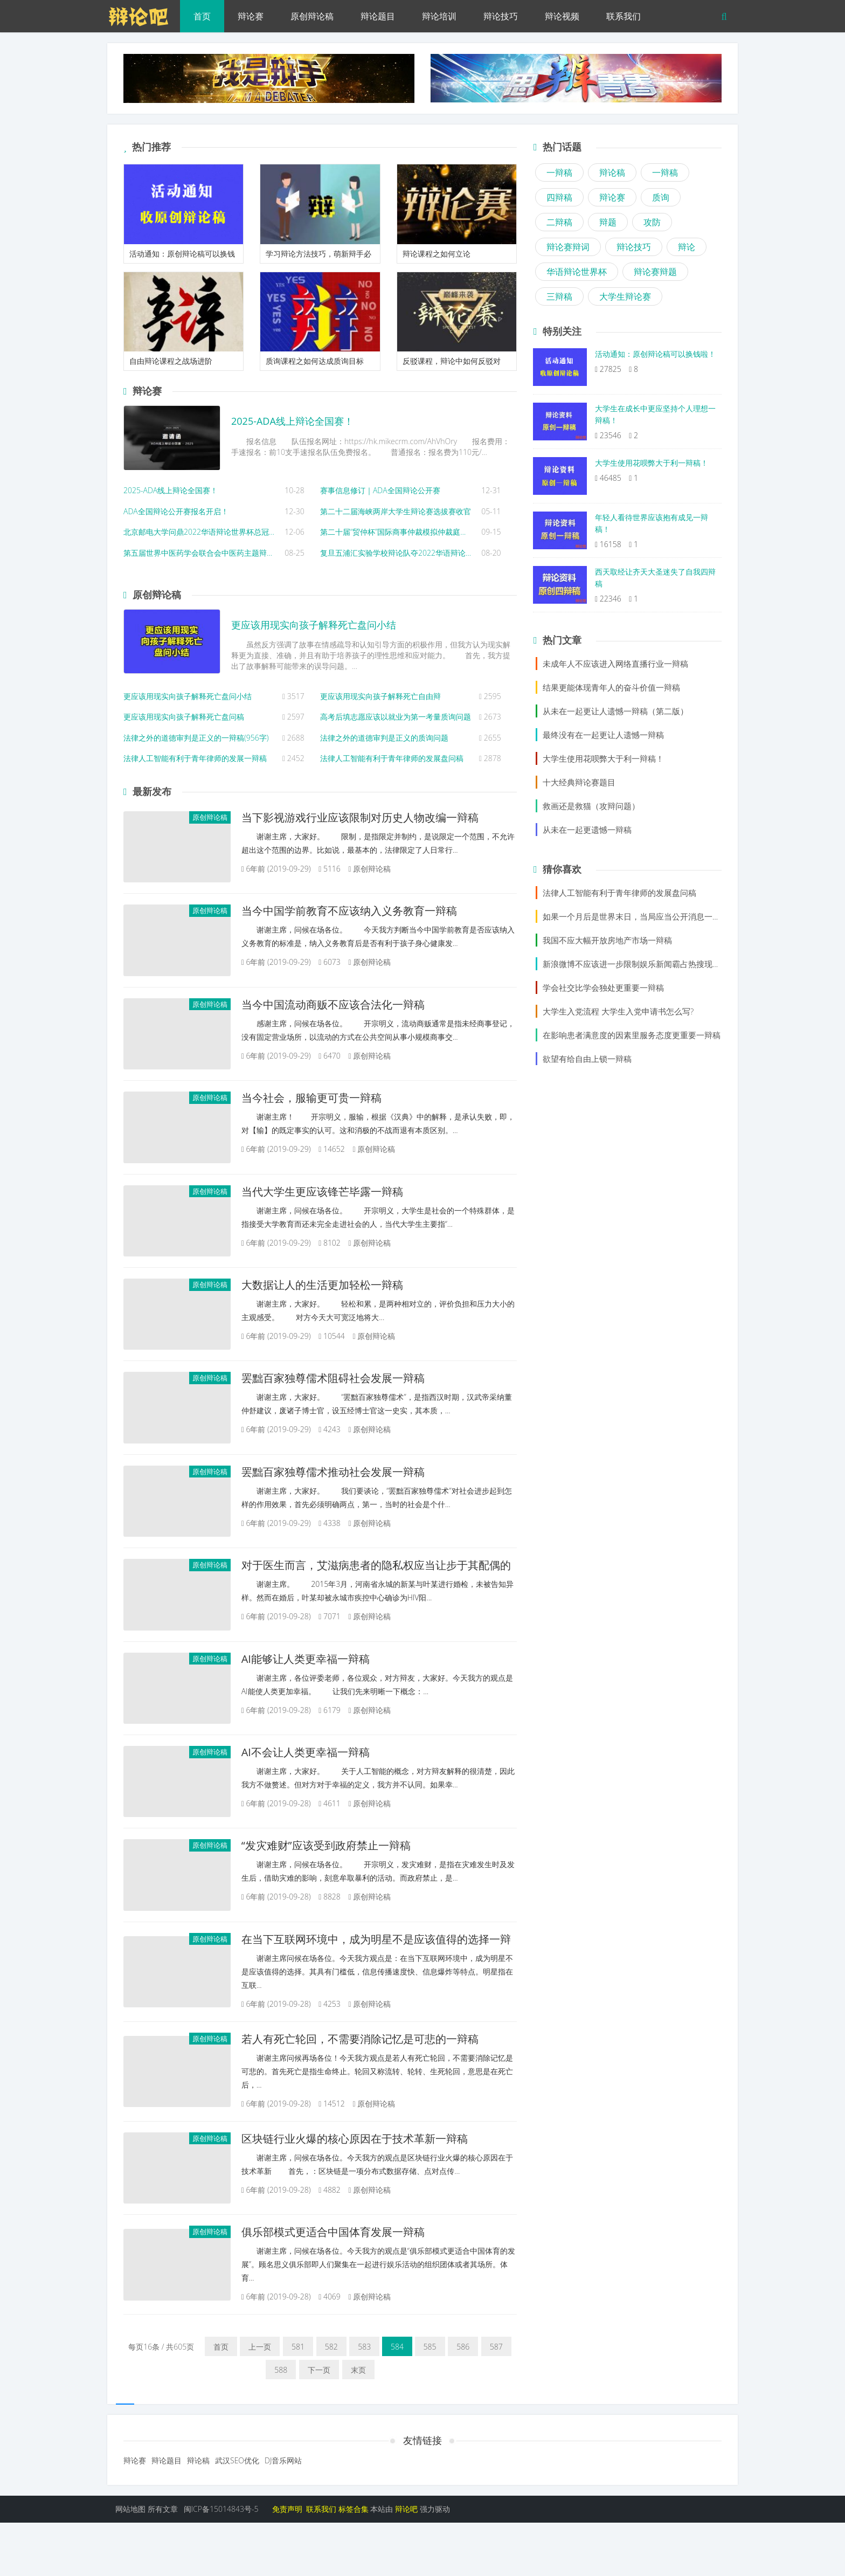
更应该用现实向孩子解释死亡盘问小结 (313, 624)
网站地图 (130, 2562)
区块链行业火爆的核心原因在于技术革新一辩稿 (360, 2187)
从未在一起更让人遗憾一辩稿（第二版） (615, 711)
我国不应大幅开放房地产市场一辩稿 (607, 940)
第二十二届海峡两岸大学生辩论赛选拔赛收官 (395, 511)
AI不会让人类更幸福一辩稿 (311, 1793)
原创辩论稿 (312, 16)
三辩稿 (559, 296)
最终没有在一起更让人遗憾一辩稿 (603, 734)
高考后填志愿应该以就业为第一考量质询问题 (395, 717)
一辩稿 (559, 172)
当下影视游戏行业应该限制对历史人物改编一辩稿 (365, 817)
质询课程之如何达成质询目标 (315, 361)
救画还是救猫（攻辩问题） (591, 805)
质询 (660, 197)
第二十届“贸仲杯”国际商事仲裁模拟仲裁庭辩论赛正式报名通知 (396, 532)
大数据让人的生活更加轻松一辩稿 (328, 1305)
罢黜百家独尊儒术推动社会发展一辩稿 (339, 1500)
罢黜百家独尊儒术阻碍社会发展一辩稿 (339, 1403)
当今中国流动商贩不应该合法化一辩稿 (339, 1012)
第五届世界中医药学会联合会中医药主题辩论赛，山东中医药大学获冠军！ (199, 553)
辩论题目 (378, 16)
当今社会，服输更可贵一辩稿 (317, 1110)
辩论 (686, 247)
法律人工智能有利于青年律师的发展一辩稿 (195, 758)
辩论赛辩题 (655, 272)
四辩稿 (559, 197)
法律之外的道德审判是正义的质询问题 (384, 738)
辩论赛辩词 (568, 247)
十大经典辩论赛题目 (579, 782)
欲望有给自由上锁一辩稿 (587, 1058)
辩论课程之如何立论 (436, 253)
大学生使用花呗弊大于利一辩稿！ (603, 758)
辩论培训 (439, 16)
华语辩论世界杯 (576, 272)
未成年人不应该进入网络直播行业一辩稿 (615, 663)
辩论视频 (562, 16)
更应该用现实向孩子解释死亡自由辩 (380, 696)
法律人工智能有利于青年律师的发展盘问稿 (391, 758)
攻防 (652, 222)
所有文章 (163, 2562)
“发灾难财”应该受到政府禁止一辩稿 (332, 1890)
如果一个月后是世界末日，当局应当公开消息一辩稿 (636, 916)
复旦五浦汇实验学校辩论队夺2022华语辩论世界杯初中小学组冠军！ (396, 553)
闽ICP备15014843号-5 (221, 2562)
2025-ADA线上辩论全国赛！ (292, 421)
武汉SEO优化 (237, 2514)
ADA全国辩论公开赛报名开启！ (175, 511)
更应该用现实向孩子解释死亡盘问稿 (183, 717)
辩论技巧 (500, 16)
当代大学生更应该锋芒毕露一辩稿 (328, 1207)
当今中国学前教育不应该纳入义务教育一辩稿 (355, 915)
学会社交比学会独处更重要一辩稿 (603, 987)
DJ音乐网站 (283, 2514)
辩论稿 (612, 172)
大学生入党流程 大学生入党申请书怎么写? (618, 1011)
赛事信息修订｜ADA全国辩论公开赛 (380, 490)
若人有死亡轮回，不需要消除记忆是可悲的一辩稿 (365, 2088)
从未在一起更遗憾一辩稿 (587, 829)
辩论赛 (251, 16)
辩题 (608, 222)
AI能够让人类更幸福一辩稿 (311, 1695)
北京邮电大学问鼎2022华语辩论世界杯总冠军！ (199, 532)
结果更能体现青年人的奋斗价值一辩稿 (611, 687)
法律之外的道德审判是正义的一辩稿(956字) (196, 738)
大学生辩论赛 (625, 296)
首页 (202, 16)
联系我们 (623, 16)
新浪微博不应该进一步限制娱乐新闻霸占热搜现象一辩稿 (644, 963)
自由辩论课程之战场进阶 (170, 361)
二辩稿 (559, 222)
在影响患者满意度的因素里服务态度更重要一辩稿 (632, 1035)
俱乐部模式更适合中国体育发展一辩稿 (339, 2285)
